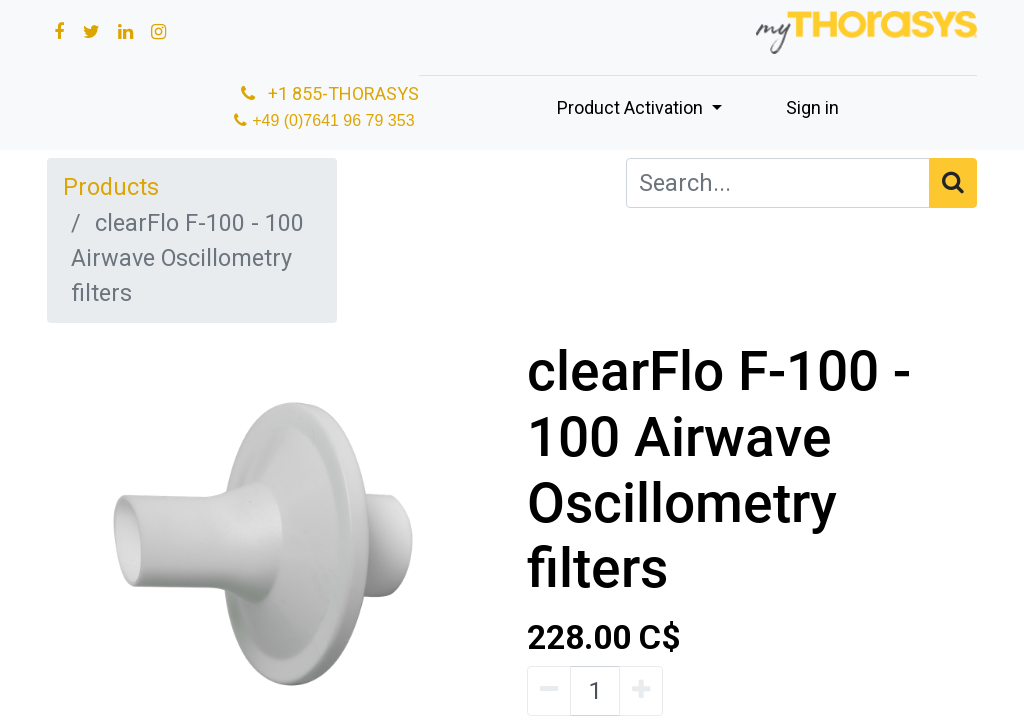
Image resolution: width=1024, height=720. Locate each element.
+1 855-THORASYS (328, 93)
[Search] (953, 182)
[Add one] (641, 690)
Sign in (812, 107)
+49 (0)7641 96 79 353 (335, 120)
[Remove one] (549, 690)
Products (111, 187)
